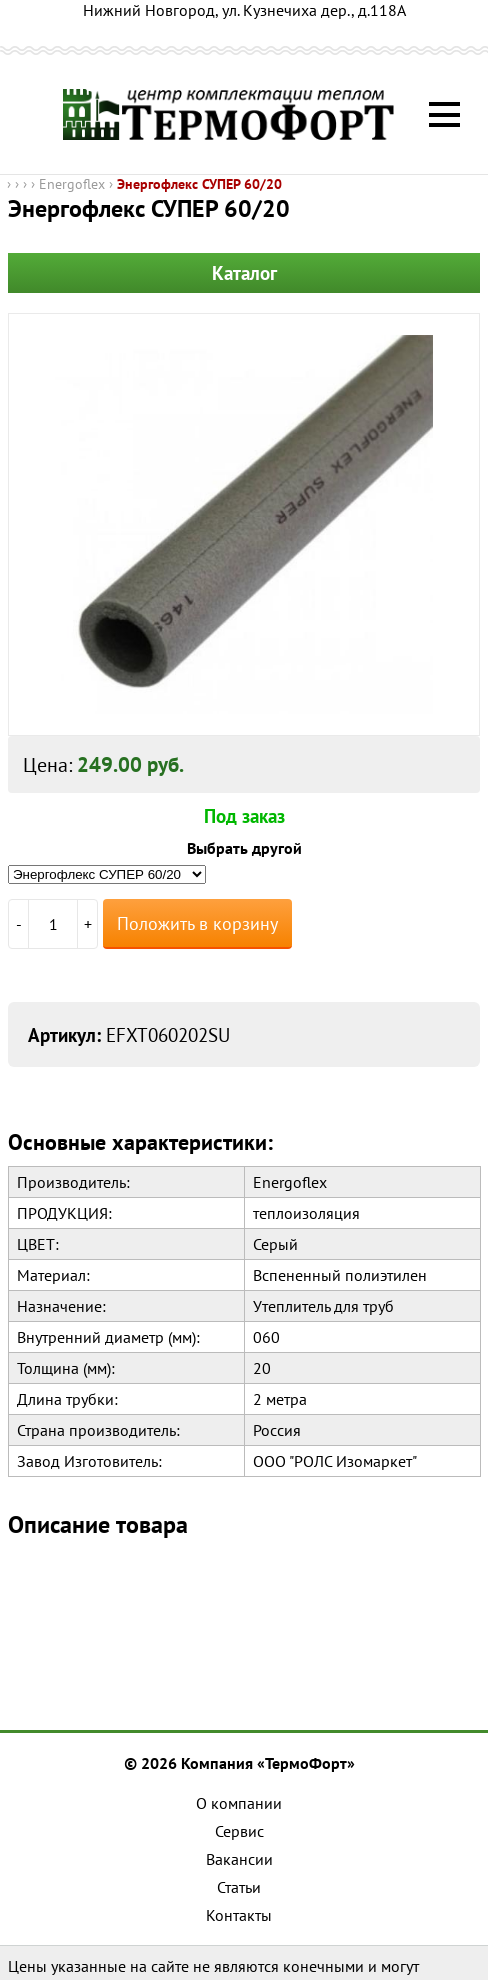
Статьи (239, 1887)
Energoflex (72, 184)
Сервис (239, 1831)
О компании (239, 1803)
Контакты (239, 1915)
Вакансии (239, 1859)
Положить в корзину (197, 923)
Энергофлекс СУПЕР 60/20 (199, 184)
